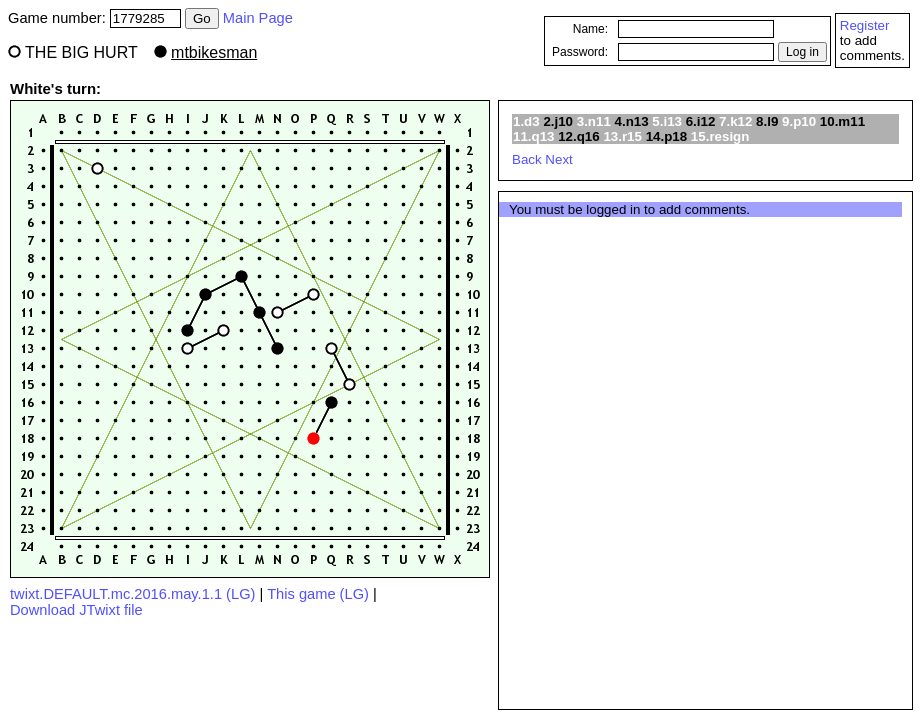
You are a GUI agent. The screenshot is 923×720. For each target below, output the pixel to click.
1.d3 (526, 121)
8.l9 (767, 121)
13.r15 (622, 136)
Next (558, 159)
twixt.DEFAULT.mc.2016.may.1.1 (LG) (132, 594)
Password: (580, 52)
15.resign (720, 136)
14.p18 (667, 136)
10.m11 (842, 121)
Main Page (258, 18)
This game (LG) (318, 594)
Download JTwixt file (76, 610)
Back (527, 159)
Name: (590, 29)
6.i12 (701, 121)
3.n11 (594, 121)
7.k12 (735, 121)
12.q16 (579, 136)
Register (865, 25)
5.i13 (667, 121)
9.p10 (799, 121)
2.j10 (558, 121)
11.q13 (534, 136)
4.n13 (632, 121)
